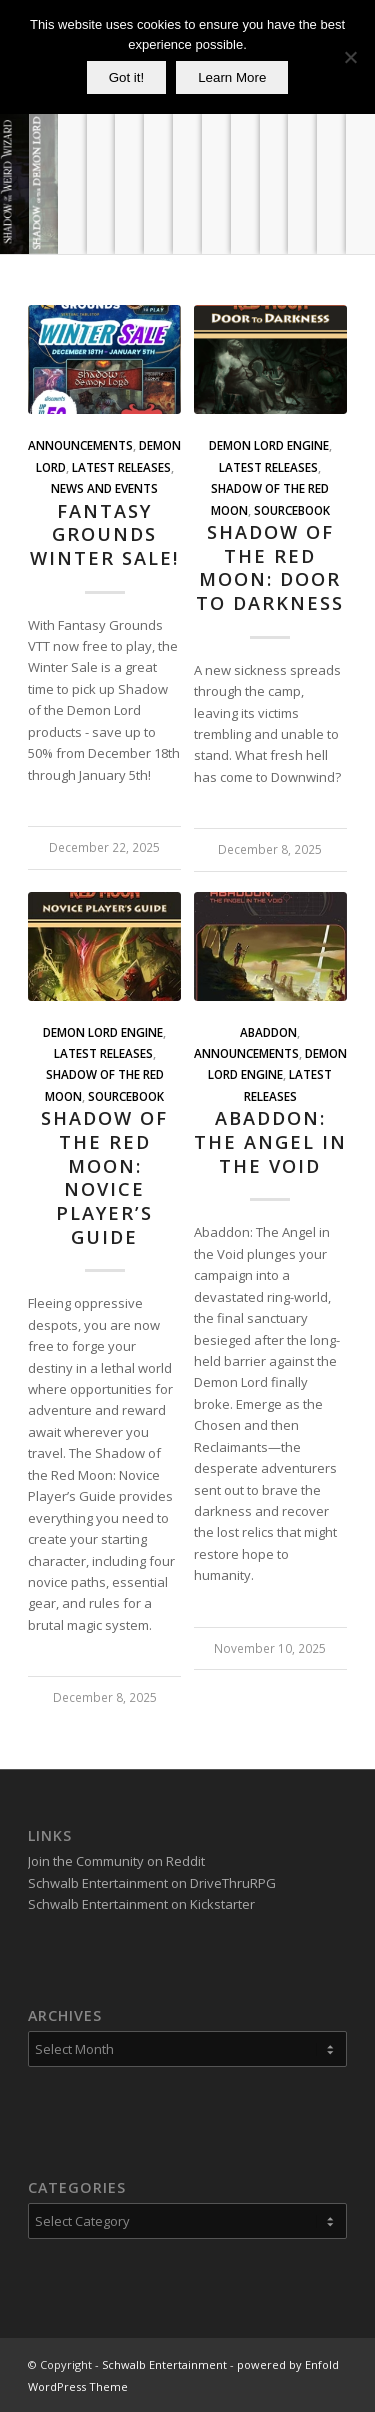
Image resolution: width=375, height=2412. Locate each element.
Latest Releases (121, 467)
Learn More (232, 77)
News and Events (104, 488)
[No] (350, 57)
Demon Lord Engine (269, 445)
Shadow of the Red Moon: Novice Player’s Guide (104, 1177)
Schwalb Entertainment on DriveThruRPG (152, 1883)
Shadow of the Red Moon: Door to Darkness (270, 567)
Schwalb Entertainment (164, 2364)
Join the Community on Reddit (116, 1861)
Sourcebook (292, 510)
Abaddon (268, 1032)
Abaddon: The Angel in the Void (270, 1141)
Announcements (80, 445)
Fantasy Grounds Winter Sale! (104, 534)
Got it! (127, 77)
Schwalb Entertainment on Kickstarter (141, 1904)
